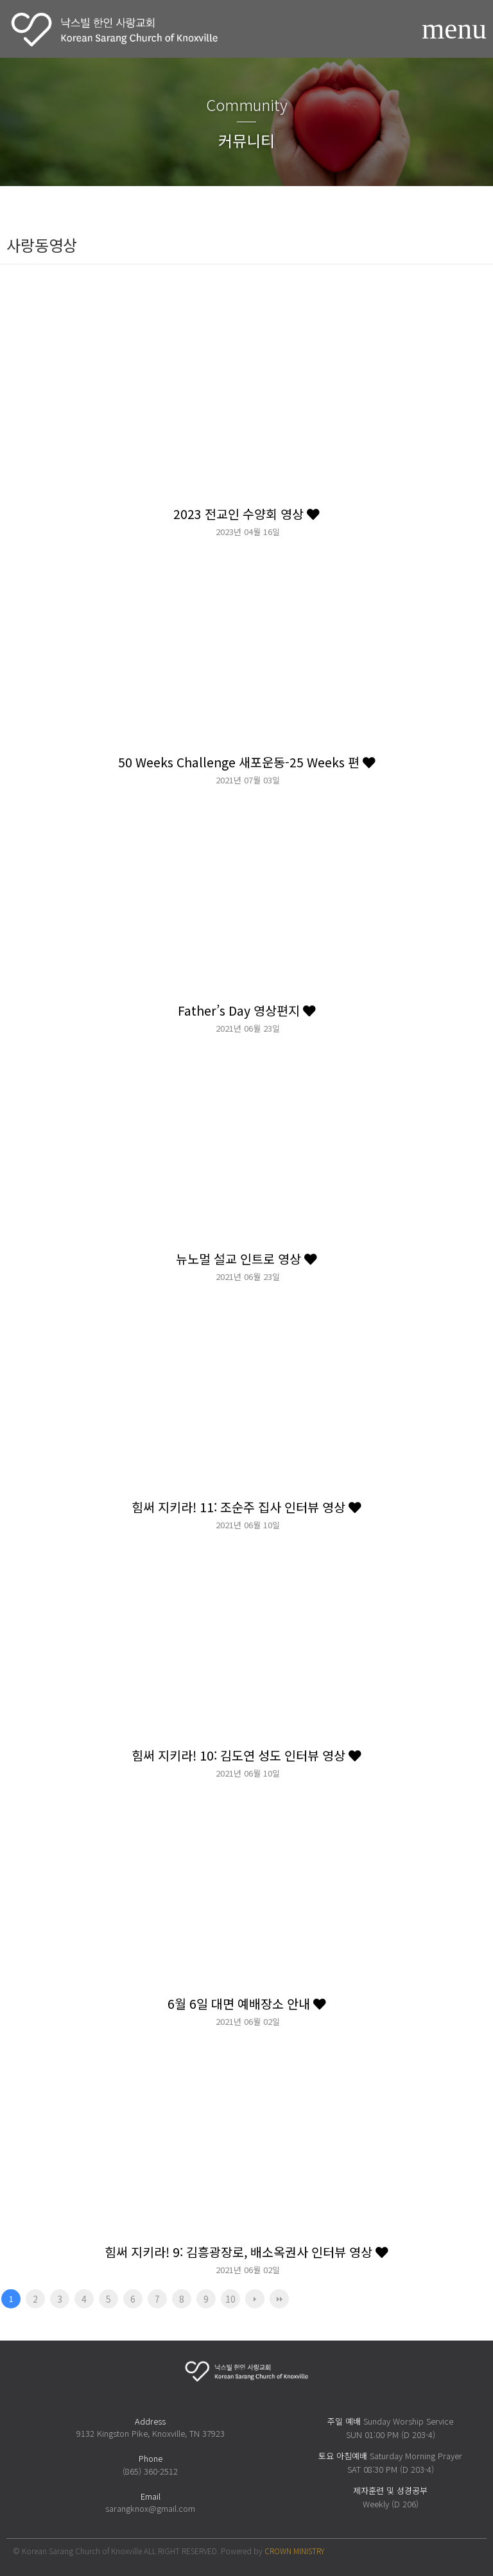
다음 (254, 2298)
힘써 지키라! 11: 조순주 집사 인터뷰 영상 (246, 1506)
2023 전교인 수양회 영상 (246, 513)
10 (230, 2298)
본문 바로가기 (0, 0)
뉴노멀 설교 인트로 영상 (246, 1258)
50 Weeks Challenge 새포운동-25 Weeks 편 (247, 762)
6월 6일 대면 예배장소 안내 (247, 2003)
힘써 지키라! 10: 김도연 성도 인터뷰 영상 (246, 1755)
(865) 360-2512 (150, 2471)
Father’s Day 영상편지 (247, 1010)
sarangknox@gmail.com (150, 2508)
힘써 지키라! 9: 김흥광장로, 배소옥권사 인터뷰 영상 (246, 2251)
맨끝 (279, 2298)
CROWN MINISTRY (294, 2550)
